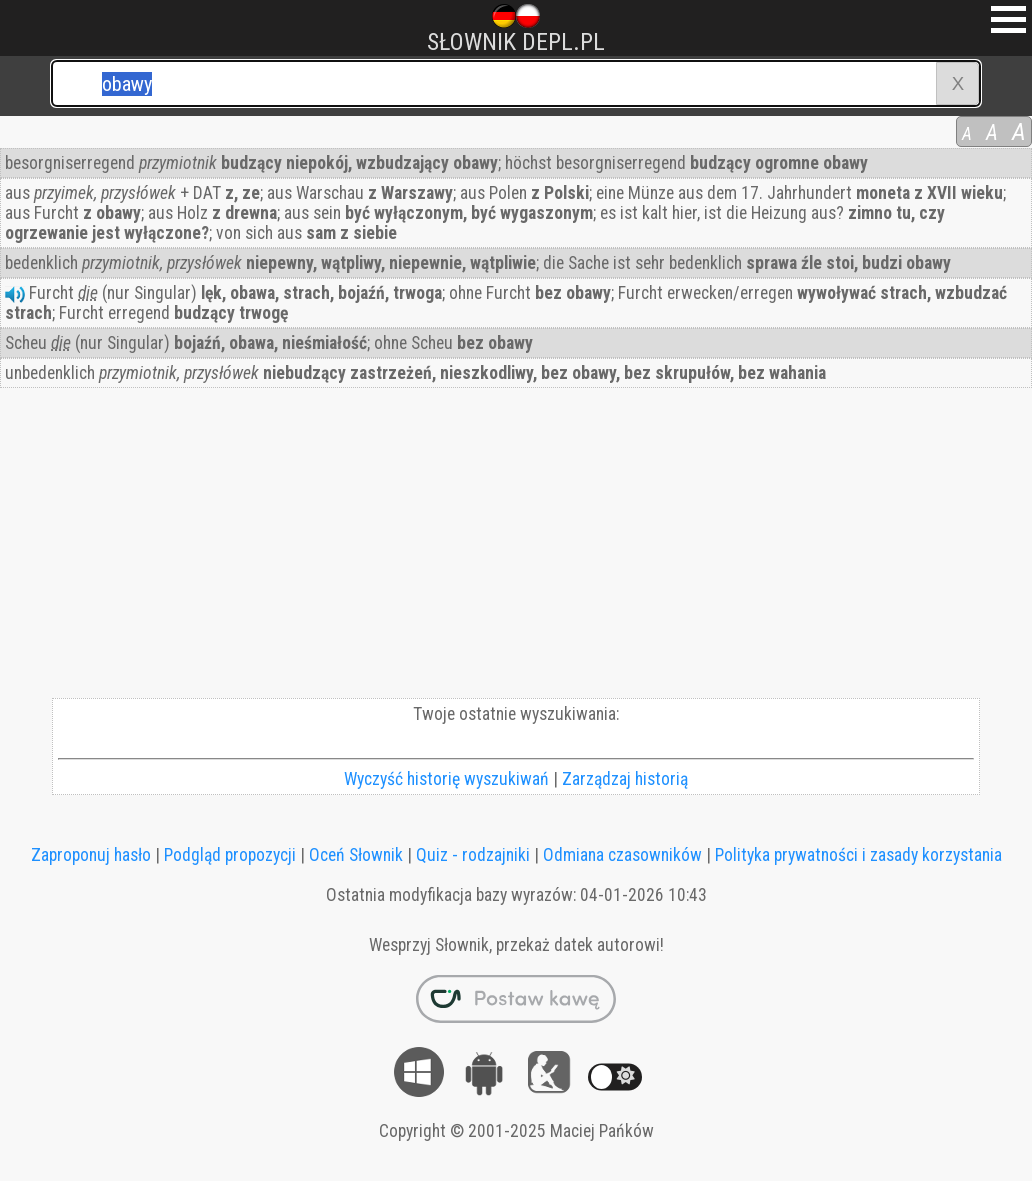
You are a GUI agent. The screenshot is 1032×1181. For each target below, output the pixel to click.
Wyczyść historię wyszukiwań (446, 779)
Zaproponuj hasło (91, 855)
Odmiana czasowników (622, 855)
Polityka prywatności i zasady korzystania (858, 855)
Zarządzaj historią (625, 779)
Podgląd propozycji (230, 855)
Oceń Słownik (356, 855)
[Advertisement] (516, 548)
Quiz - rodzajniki (473, 855)
